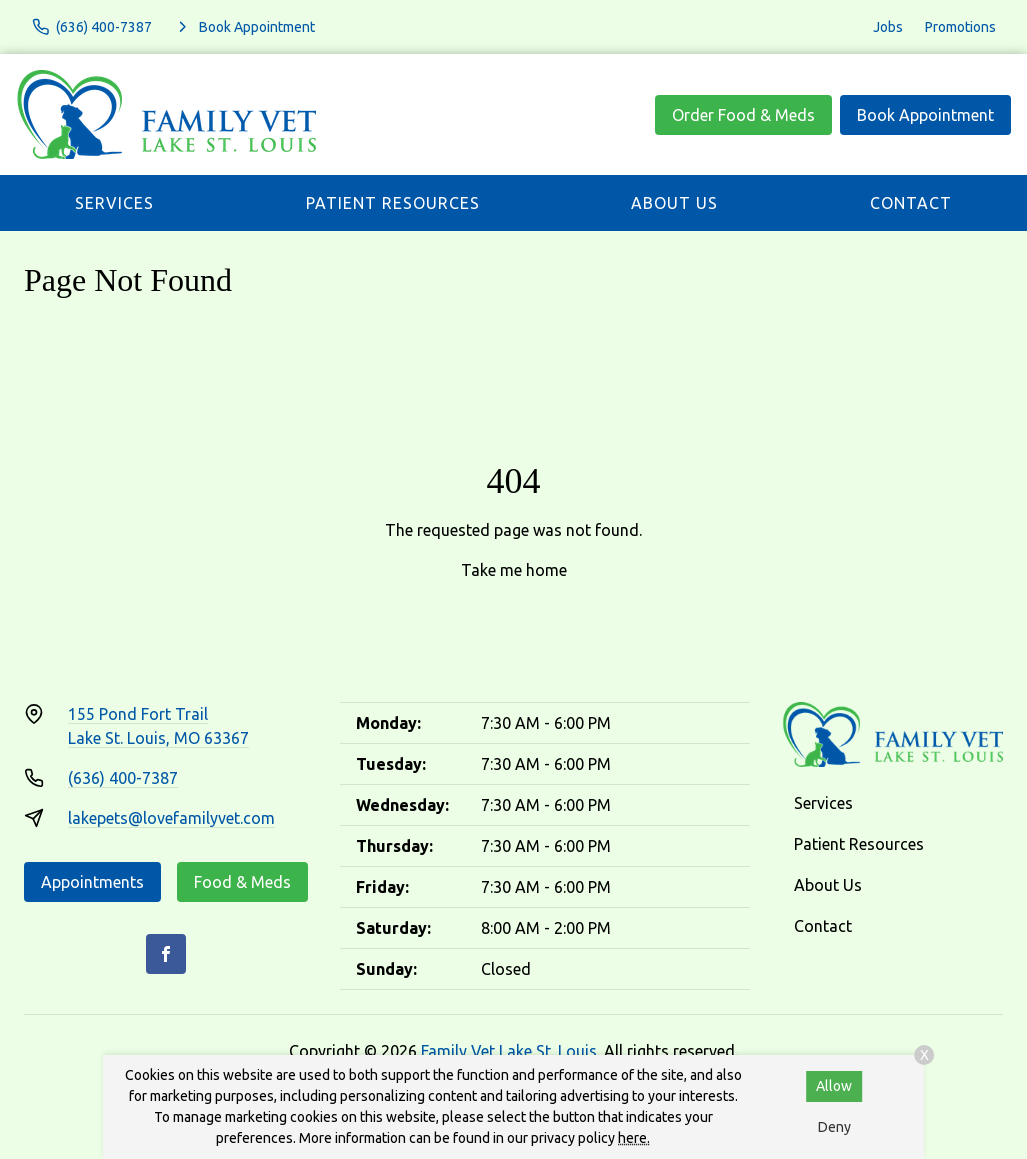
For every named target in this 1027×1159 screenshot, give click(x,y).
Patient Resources (393, 203)
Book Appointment (925, 115)
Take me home (514, 570)
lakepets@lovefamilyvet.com (171, 818)
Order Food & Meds (743, 115)
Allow (834, 1086)
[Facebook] (166, 954)
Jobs (888, 27)
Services (114, 203)
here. (634, 1138)
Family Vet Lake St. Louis (509, 1051)
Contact (911, 203)
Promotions (960, 27)
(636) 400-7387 (123, 778)
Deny (834, 1127)
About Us (674, 203)
